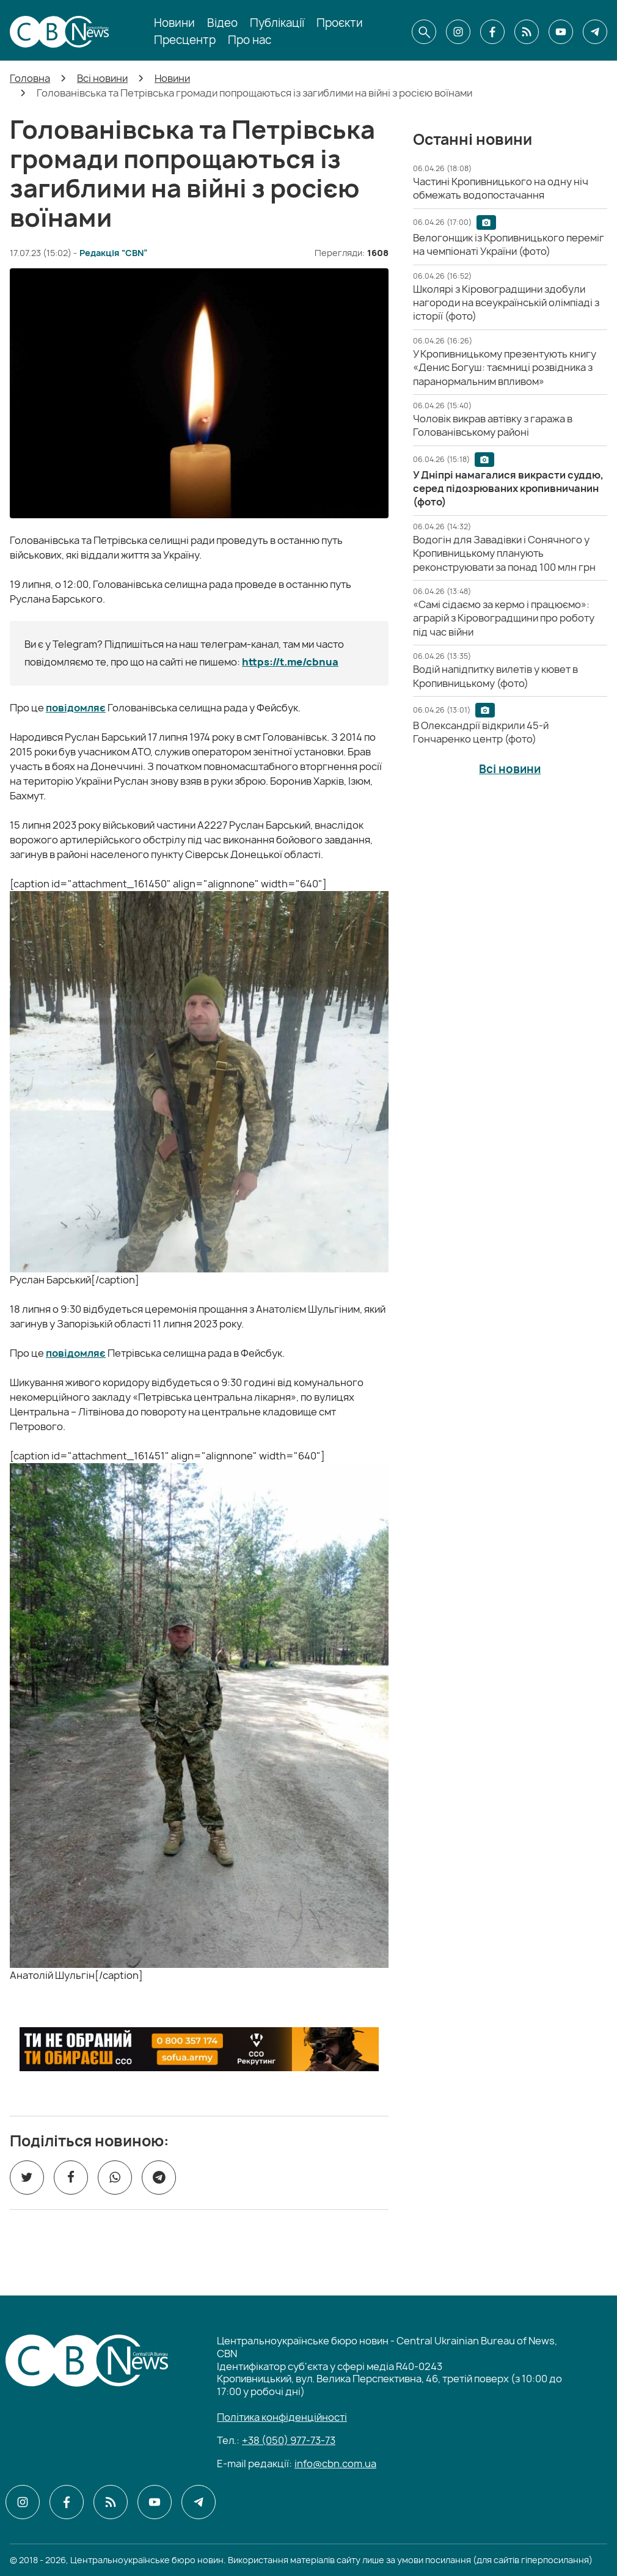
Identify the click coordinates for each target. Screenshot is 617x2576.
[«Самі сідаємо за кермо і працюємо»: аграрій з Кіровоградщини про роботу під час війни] (503, 618)
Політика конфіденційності (282, 2417)
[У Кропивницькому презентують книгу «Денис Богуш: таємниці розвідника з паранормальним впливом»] (504, 367)
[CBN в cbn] (526, 32)
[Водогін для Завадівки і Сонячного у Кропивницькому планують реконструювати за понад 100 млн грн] (504, 553)
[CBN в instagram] (458, 32)
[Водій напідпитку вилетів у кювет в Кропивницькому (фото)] (495, 675)
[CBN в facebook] (492, 32)
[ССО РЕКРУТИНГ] (199, 2049)
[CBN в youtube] (561, 32)
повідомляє (76, 707)
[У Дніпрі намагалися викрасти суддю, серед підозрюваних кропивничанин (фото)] (508, 488)
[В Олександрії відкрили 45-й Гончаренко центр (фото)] (481, 732)
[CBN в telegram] (595, 32)
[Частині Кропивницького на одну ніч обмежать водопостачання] (500, 188)
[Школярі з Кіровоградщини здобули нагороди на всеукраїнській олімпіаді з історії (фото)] (506, 302)
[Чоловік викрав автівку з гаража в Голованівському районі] (492, 425)
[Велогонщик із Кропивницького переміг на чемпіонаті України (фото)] (508, 244)
